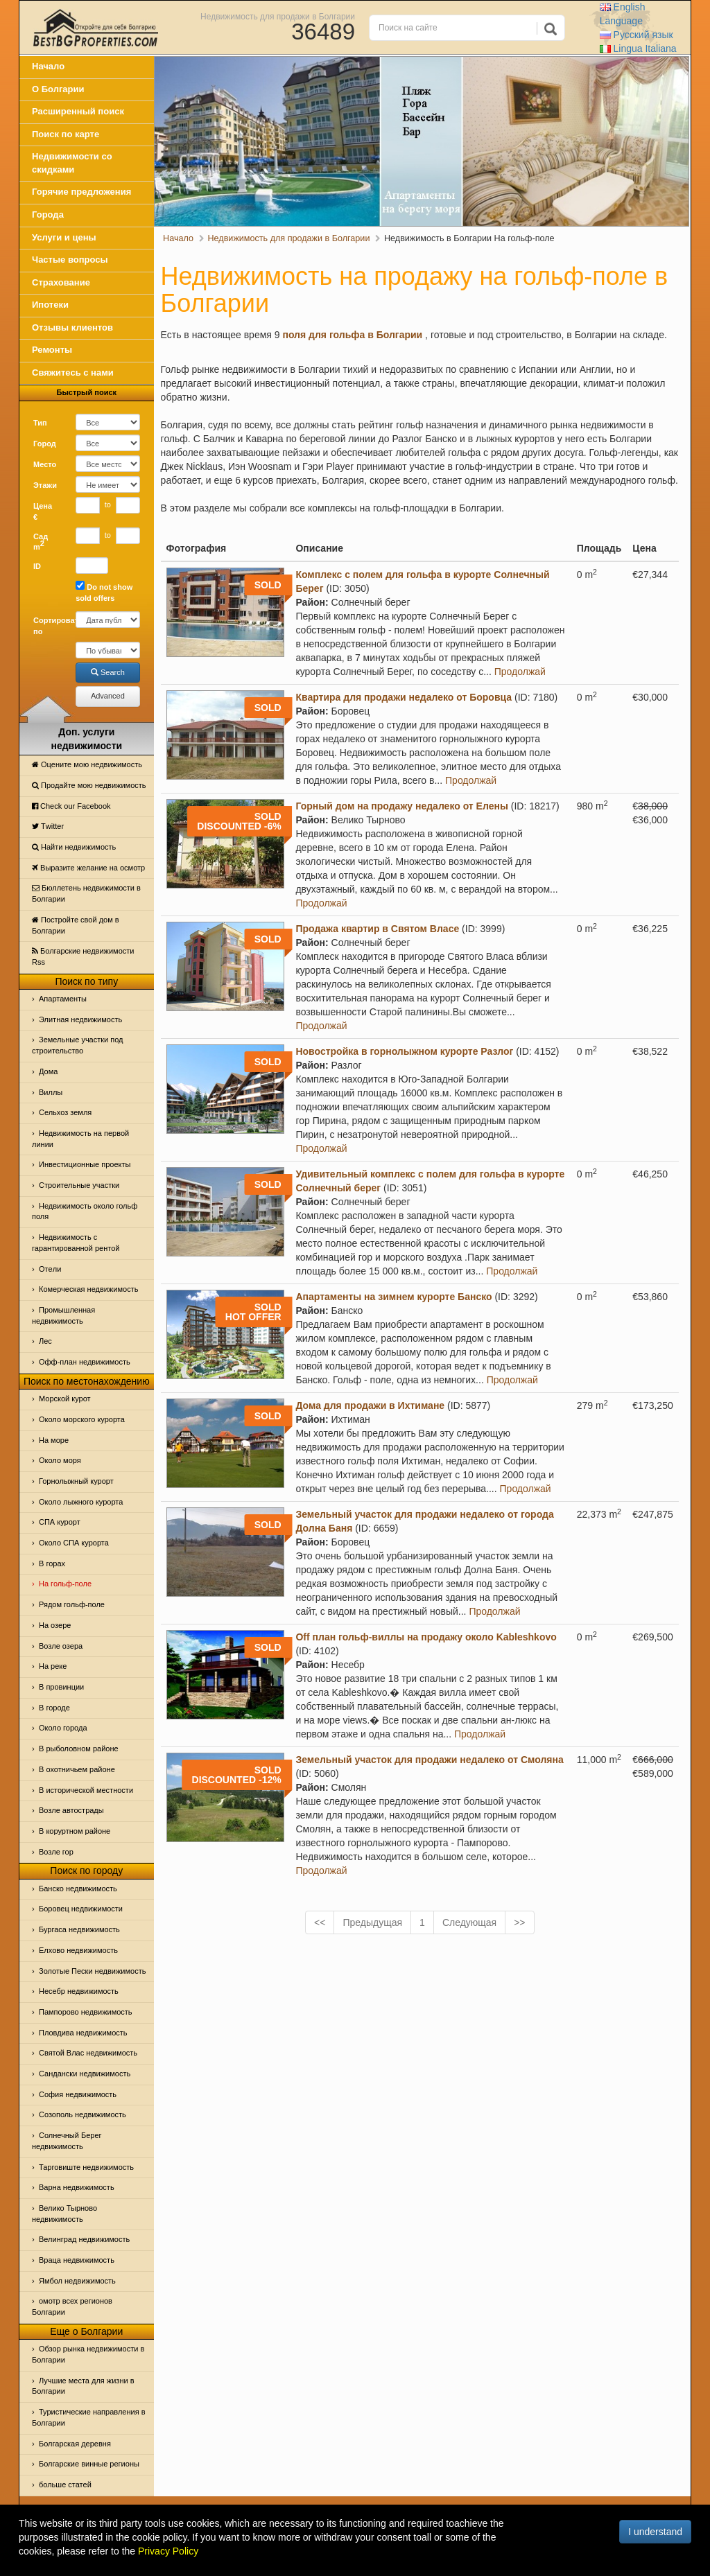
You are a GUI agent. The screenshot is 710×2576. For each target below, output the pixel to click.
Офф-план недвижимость (84, 1362)
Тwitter (48, 826)
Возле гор (56, 1852)
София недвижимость (77, 2094)
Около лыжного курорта (81, 1502)
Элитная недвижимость (80, 1019)
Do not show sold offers (104, 591)
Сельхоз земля (65, 1112)
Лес (45, 1341)
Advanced (108, 696)
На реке (53, 1666)
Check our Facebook (71, 806)
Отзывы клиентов (72, 327)
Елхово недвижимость (78, 1950)
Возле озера (61, 1646)
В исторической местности (86, 1790)
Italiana (638, 48)
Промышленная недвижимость (63, 1315)
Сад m (40, 542)
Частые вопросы (70, 259)
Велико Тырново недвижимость (64, 2213)
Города (48, 214)
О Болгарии (58, 89)
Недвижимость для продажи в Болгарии (277, 16)
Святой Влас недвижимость (88, 2053)
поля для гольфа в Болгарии (352, 334)
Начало (48, 66)
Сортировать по (49, 626)
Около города (63, 1728)
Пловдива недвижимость (83, 2033)
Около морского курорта (82, 1419)
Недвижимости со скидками (72, 163)
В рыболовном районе (79, 1748)
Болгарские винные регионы (89, 2464)
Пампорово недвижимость (85, 2012)
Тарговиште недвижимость (86, 2167)
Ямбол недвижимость (77, 2281)
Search (108, 672)
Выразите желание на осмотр (88, 868)
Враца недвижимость (76, 2260)
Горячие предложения (81, 191)
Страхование (61, 282)
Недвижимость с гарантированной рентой (75, 1242)
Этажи (45, 485)
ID (37, 566)
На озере (55, 1625)
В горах (52, 1563)
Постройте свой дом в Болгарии (75, 925)
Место (44, 464)
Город (44, 443)
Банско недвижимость (78, 1888)
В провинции (61, 1687)
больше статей (65, 2484)
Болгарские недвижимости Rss (83, 956)
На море (54, 1440)
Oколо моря (60, 1460)
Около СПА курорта (74, 1543)
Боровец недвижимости (81, 1908)
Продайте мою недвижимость (89, 785)
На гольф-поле (65, 1583)
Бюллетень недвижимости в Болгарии (86, 893)
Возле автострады (71, 1810)
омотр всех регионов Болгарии (72, 2306)
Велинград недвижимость (84, 2239)
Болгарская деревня (75, 2443)
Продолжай (520, 671)
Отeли (50, 1269)
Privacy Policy (168, 2551)
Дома (48, 1071)
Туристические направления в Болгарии (89, 2417)
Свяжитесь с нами (73, 372)
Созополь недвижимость (82, 2114)
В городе (54, 1707)
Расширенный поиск (78, 111)
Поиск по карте (65, 134)
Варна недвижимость (76, 2187)
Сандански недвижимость (84, 2073)
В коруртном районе (74, 1831)
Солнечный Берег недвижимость (67, 2140)
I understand (655, 2531)
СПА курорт (59, 1522)
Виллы (50, 1092)
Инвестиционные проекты (84, 1164)
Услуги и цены (64, 237)
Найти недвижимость (74, 847)
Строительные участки (79, 1185)
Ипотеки (50, 304)
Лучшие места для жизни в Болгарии (83, 2386)
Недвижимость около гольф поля (84, 1211)
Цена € (42, 511)
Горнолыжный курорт (76, 1481)
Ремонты (52, 349)
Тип (40, 423)
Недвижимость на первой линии (80, 1138)
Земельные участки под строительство (77, 1045)
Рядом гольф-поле (72, 1604)
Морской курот (65, 1398)
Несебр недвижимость (79, 1991)
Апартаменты (63, 999)
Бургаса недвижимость (79, 1929)
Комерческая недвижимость (88, 1289)
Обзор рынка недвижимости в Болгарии (88, 2354)
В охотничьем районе (77, 1769)
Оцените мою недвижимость (87, 764)
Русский (636, 34)
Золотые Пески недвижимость (92, 1971)
